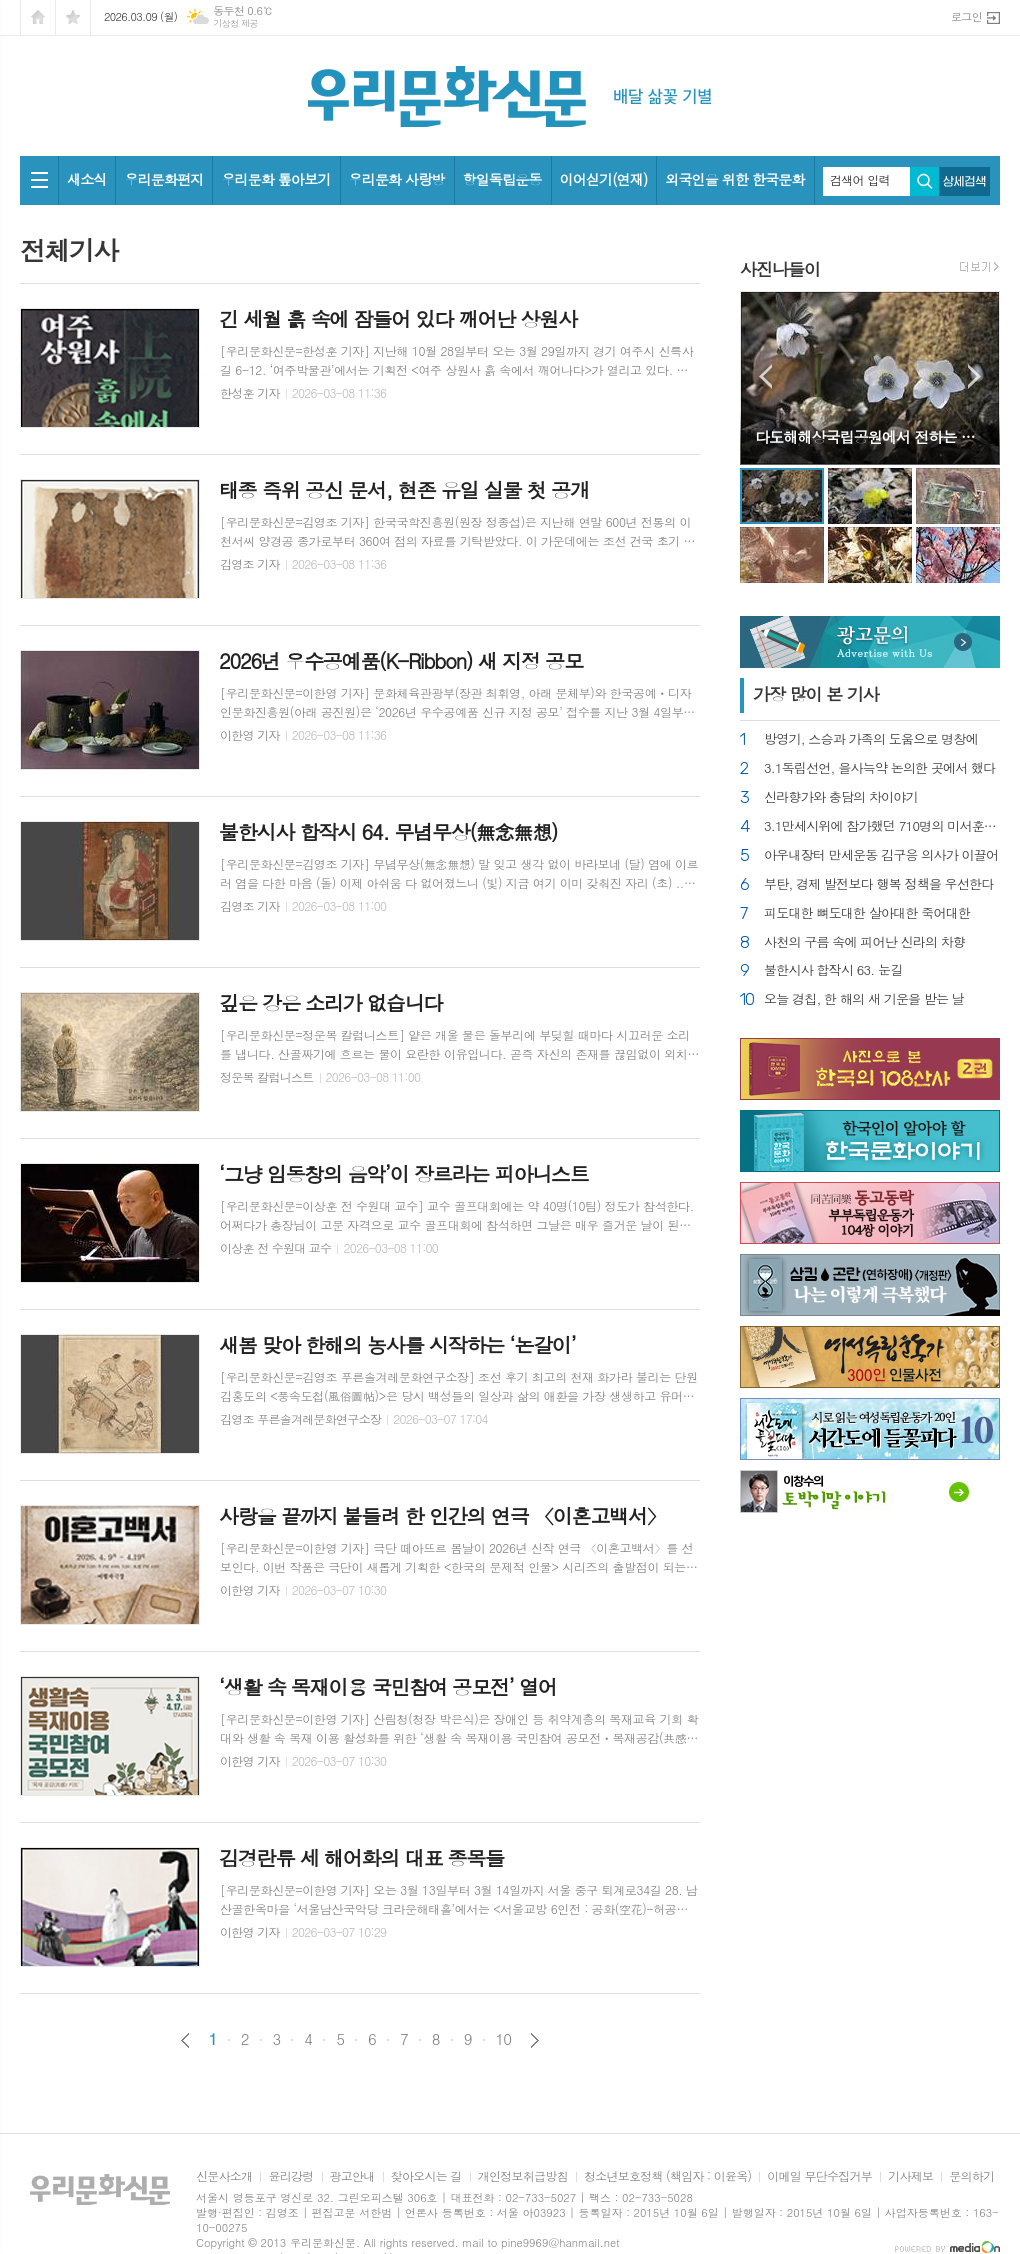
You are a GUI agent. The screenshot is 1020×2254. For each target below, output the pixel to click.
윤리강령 (290, 2176)
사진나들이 (780, 269)
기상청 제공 (235, 23)
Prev (765, 376)
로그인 (966, 16)
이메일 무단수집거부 (819, 2176)
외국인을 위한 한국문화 (734, 179)
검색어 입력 (860, 180)
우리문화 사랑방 (397, 179)
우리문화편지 (163, 179)
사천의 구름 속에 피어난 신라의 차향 (864, 942)
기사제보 (910, 2176)
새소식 (86, 179)
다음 (534, 2040)
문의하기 (971, 2176)
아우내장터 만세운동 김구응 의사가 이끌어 (881, 855)
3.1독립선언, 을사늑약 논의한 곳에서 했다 (880, 768)
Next (974, 376)
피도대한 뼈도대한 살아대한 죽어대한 (867, 913)
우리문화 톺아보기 (275, 179)
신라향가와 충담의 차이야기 (841, 797)
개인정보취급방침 (523, 2176)
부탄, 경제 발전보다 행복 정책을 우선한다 (879, 884)
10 (504, 2039)
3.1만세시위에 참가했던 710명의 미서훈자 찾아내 (882, 826)
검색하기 (924, 181)
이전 (185, 2040)
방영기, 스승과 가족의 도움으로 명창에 (871, 739)
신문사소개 (224, 2176)
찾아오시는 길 (426, 2176)
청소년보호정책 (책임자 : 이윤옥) (667, 2176)
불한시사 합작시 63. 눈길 (833, 970)
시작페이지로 (38, 17)
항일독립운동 (502, 179)
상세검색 (964, 181)
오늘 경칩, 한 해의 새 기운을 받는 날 (864, 999)
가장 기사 (816, 694)
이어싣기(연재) (604, 179)
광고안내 (352, 2176)
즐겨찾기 (73, 17)
